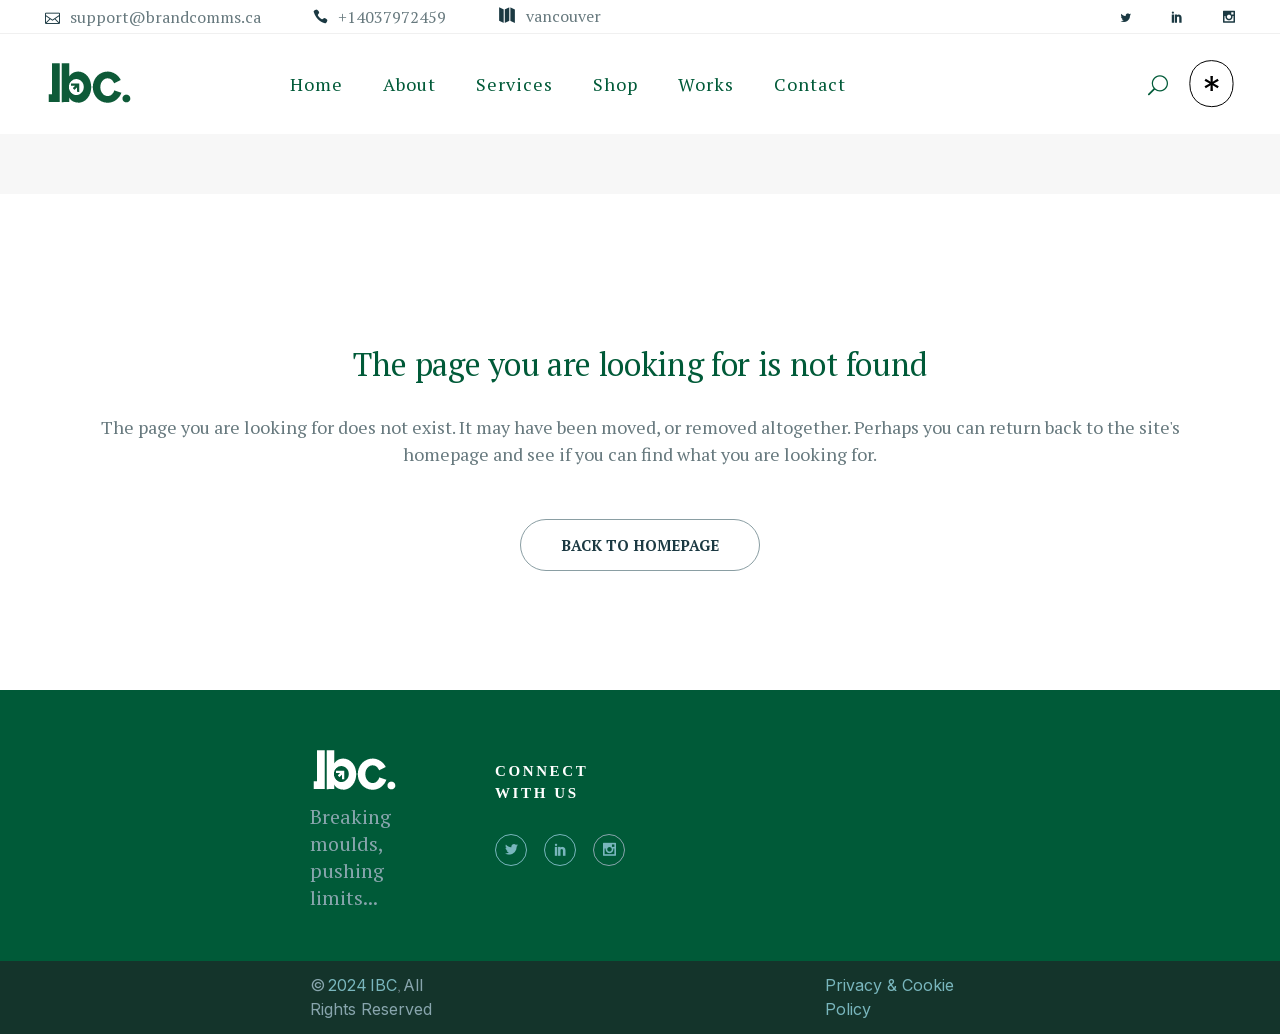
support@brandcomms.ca (165, 17)
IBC (383, 985)
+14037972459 (392, 17)
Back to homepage (640, 545)
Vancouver (563, 16)
